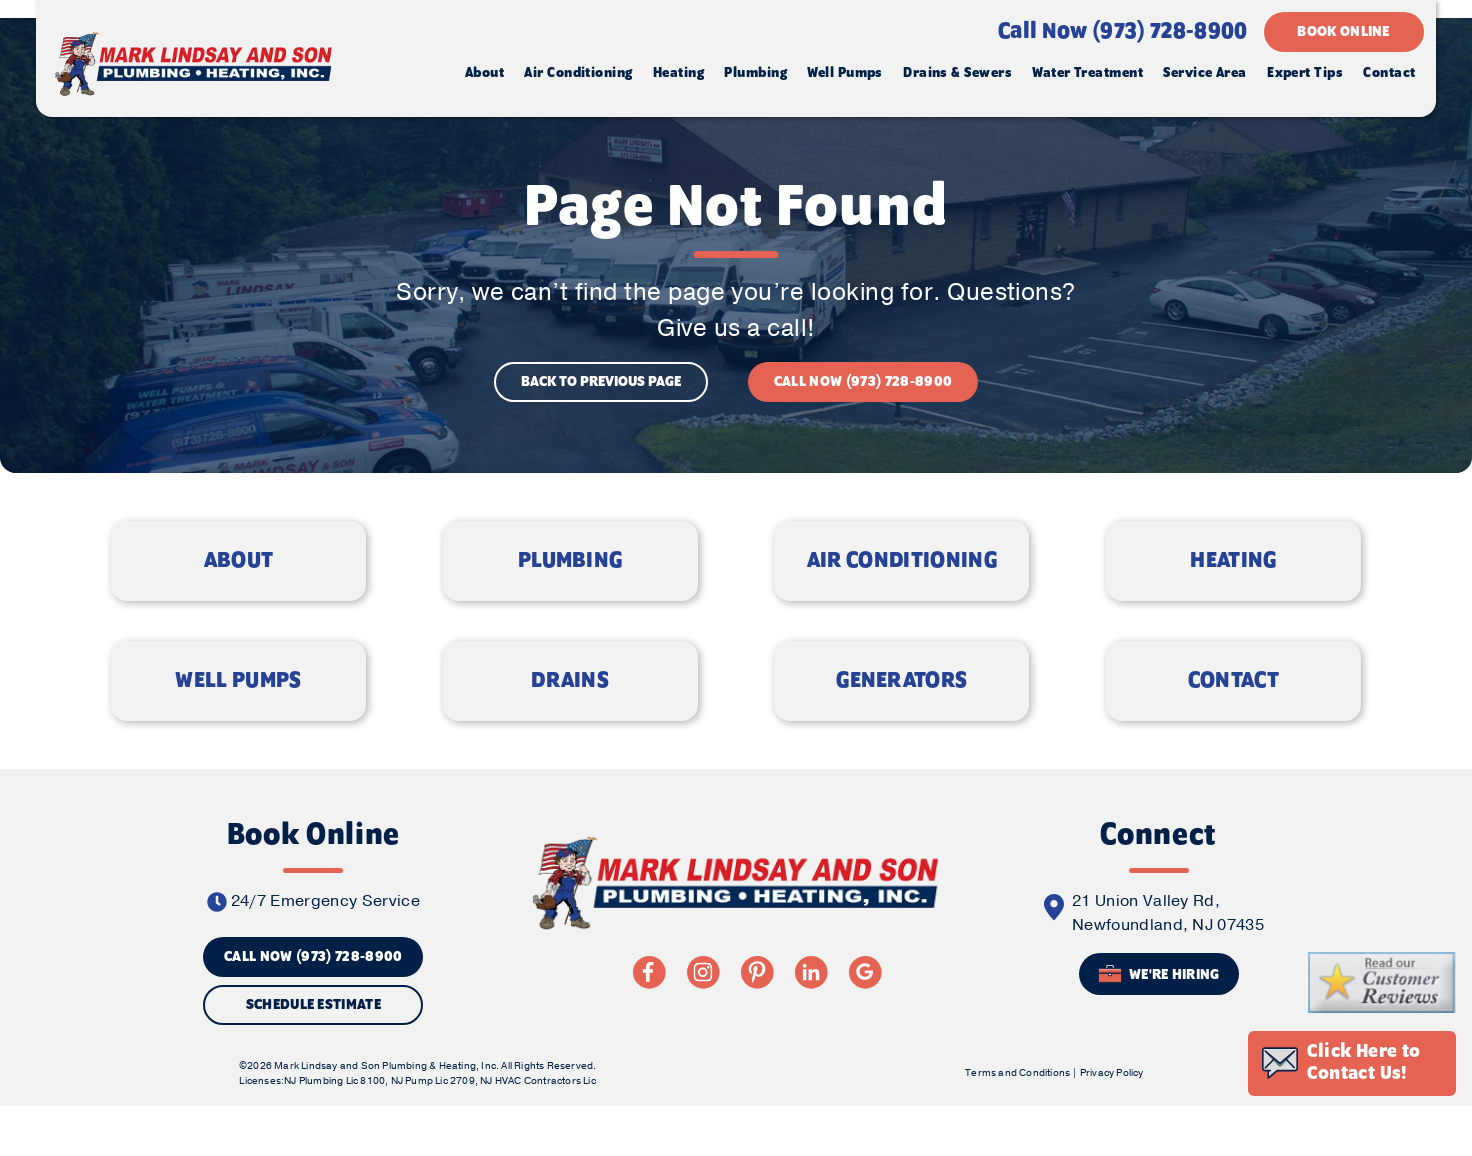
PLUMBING (570, 588)
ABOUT (239, 588)
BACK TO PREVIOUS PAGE (601, 398)
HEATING (1233, 588)
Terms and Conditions (1016, 1120)
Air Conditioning (575, 77)
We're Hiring (1159, 1014)
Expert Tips (1302, 77)
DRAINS (570, 712)
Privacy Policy (1110, 1120)
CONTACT (1233, 712)
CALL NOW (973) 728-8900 (863, 398)
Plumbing (752, 77)
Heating (674, 77)
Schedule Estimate (313, 1045)
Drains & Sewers (954, 77)
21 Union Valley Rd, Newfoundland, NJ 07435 (1168, 953)
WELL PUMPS (238, 712)
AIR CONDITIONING (902, 588)
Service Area (1201, 77)
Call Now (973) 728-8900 (1119, 36)
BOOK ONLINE (1340, 36)
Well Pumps (842, 77)
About (480, 77)
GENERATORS (901, 712)
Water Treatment (1084, 77)
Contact (1386, 77)
